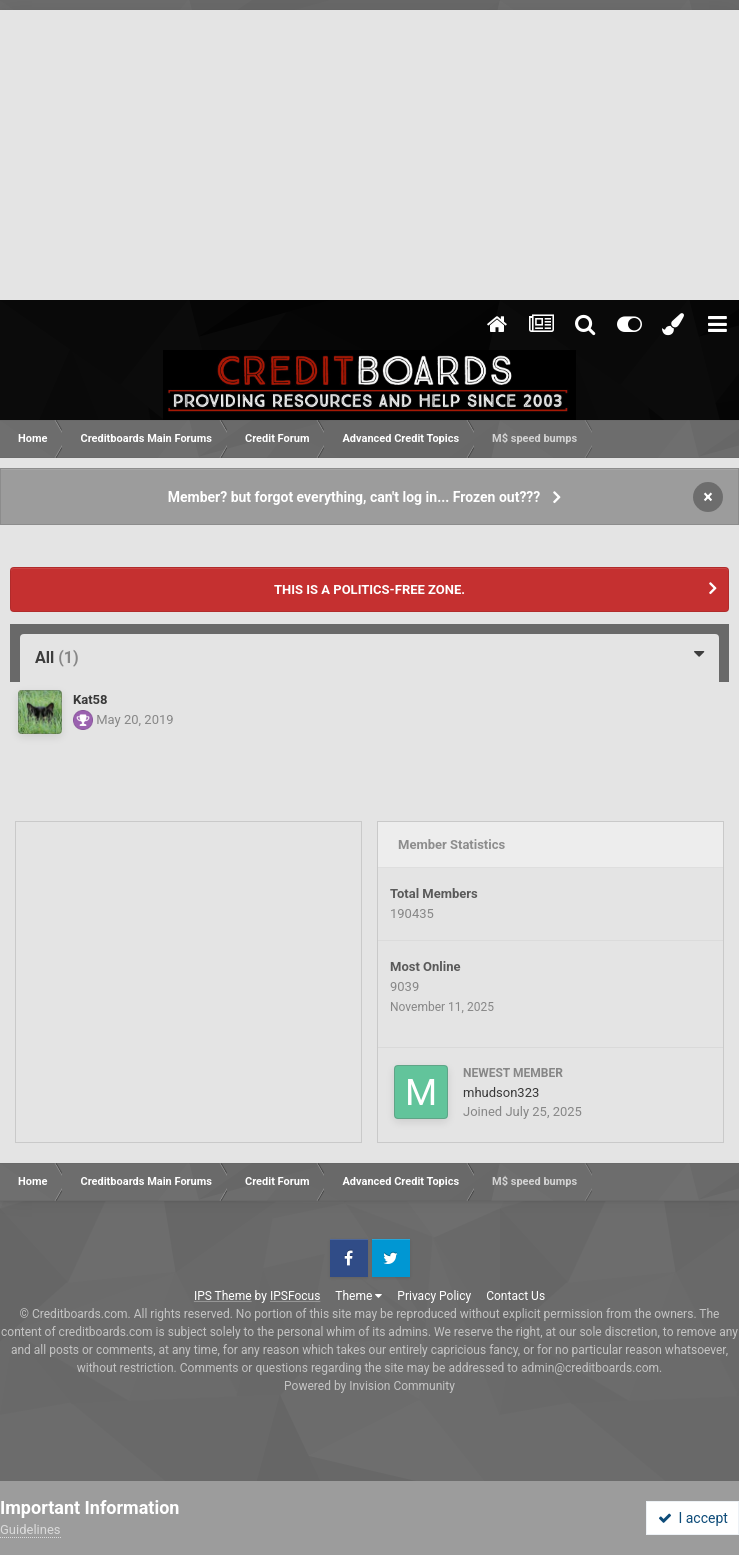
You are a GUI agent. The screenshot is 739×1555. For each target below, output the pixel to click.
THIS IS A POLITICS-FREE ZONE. (369, 589)
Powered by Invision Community (369, 1386)
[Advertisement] (369, 150)
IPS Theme (223, 1296)
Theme (358, 1296)
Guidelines (30, 1529)
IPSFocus (295, 1296)
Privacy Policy (434, 1296)
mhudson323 (501, 1092)
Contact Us (515, 1296)
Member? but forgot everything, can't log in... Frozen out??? (354, 497)
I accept (693, 1518)
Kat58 (90, 699)
